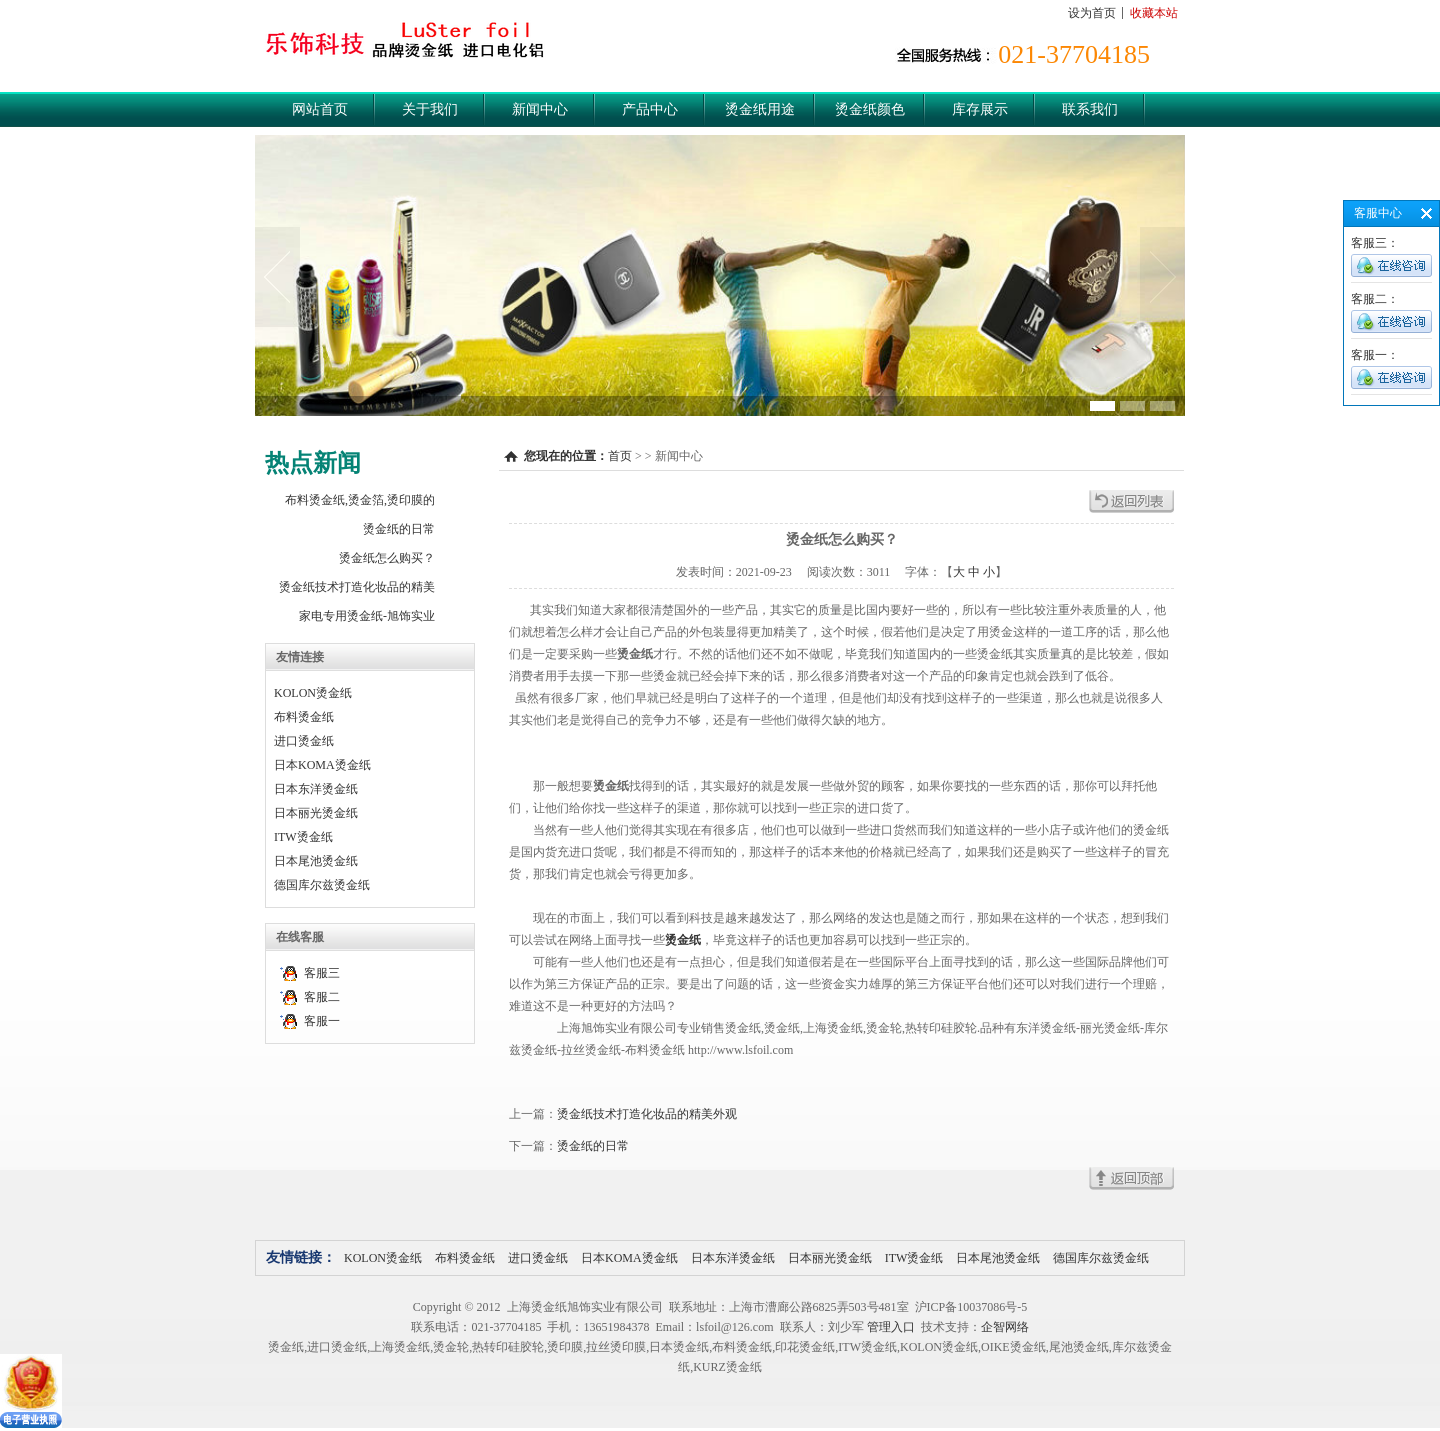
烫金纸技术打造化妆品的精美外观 (647, 1114)
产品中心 (650, 109)
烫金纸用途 (760, 109)
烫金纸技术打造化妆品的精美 (357, 587)
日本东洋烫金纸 (316, 789)
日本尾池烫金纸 (316, 861)
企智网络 (1005, 1327)
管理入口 (891, 1327)
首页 (620, 456)
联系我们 (1090, 109)
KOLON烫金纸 (313, 693)
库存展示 (980, 109)
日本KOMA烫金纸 (322, 765)
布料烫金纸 (304, 717)
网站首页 (320, 109)
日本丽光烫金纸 (316, 813)
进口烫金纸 (304, 741)
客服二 (322, 997)
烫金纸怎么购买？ (387, 558)
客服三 (322, 973)
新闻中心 (540, 109)
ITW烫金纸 (303, 837)
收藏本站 (1154, 13)
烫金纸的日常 (399, 529)
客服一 (322, 1021)
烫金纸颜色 (870, 109)
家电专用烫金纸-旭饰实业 (367, 616)
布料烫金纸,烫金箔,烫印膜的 (360, 500)
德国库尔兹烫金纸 (322, 885)
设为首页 (1092, 13)
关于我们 (430, 109)
